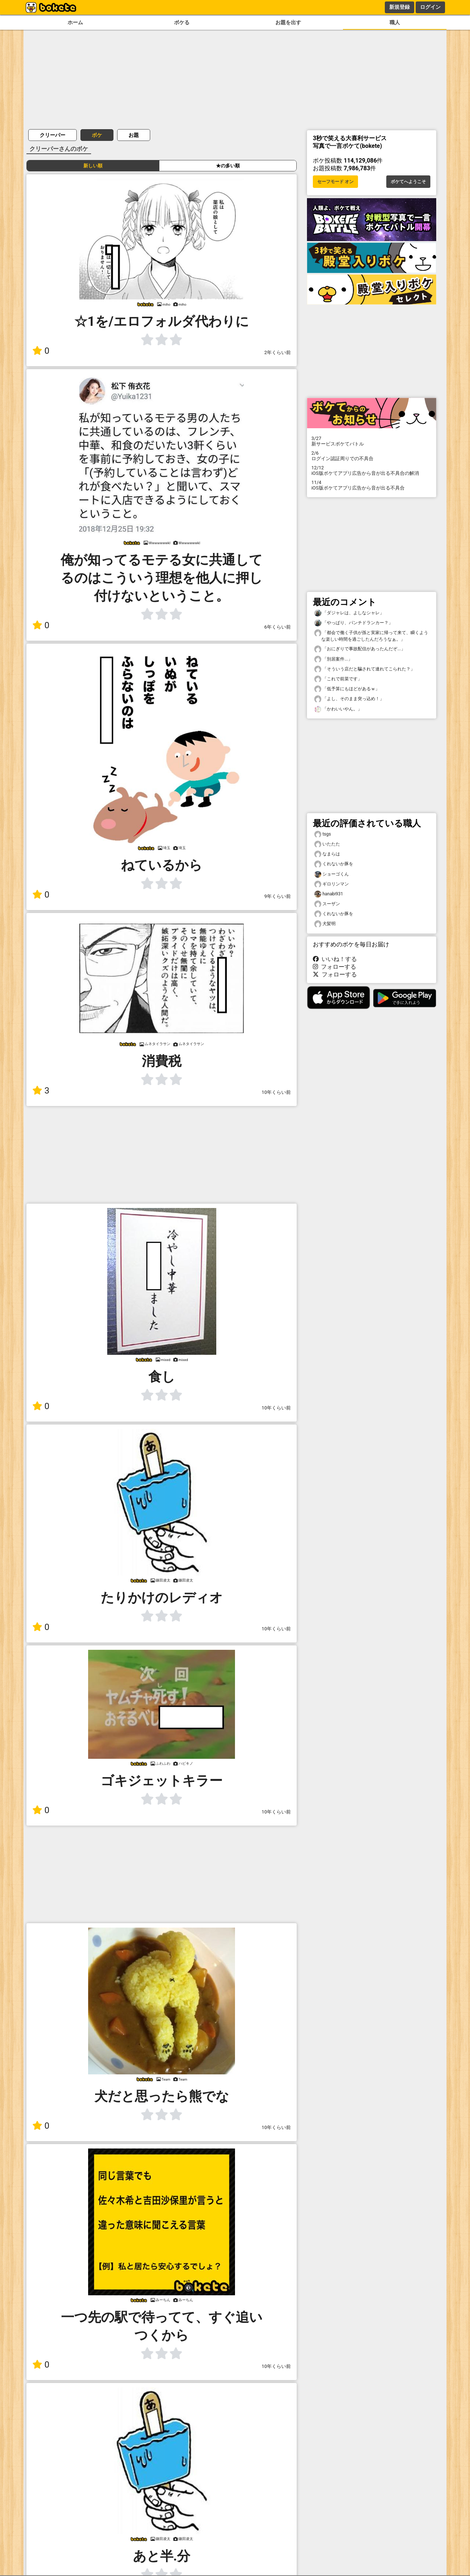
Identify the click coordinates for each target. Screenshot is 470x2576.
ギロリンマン (331, 884)
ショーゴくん (331, 874)
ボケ (97, 135)
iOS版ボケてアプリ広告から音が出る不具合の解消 (371, 470)
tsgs (322, 834)
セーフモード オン (335, 181)
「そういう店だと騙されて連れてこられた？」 (364, 669)
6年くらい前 (277, 627)
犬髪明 (325, 923)
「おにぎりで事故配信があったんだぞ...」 (359, 648)
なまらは (327, 854)
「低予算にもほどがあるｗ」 (347, 688)
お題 (134, 135)
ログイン (430, 7)
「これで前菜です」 (338, 679)
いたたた (327, 844)
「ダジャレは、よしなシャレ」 (349, 613)
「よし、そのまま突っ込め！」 (349, 698)
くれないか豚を (333, 864)
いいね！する (335, 959)
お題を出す (288, 22)
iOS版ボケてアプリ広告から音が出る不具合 (371, 485)
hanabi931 (328, 894)
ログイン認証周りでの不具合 (371, 455)
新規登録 (399, 7)
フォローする (334, 966)
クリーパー (52, 135)
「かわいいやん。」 (338, 709)
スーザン (327, 903)
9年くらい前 (277, 896)
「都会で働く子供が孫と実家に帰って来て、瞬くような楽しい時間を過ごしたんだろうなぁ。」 (371, 635)
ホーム (75, 22)
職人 (395, 22)
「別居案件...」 (333, 659)
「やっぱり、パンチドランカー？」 (353, 622)
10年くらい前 (276, 1092)
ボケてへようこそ (408, 181)
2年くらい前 (277, 352)
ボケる (181, 22)
